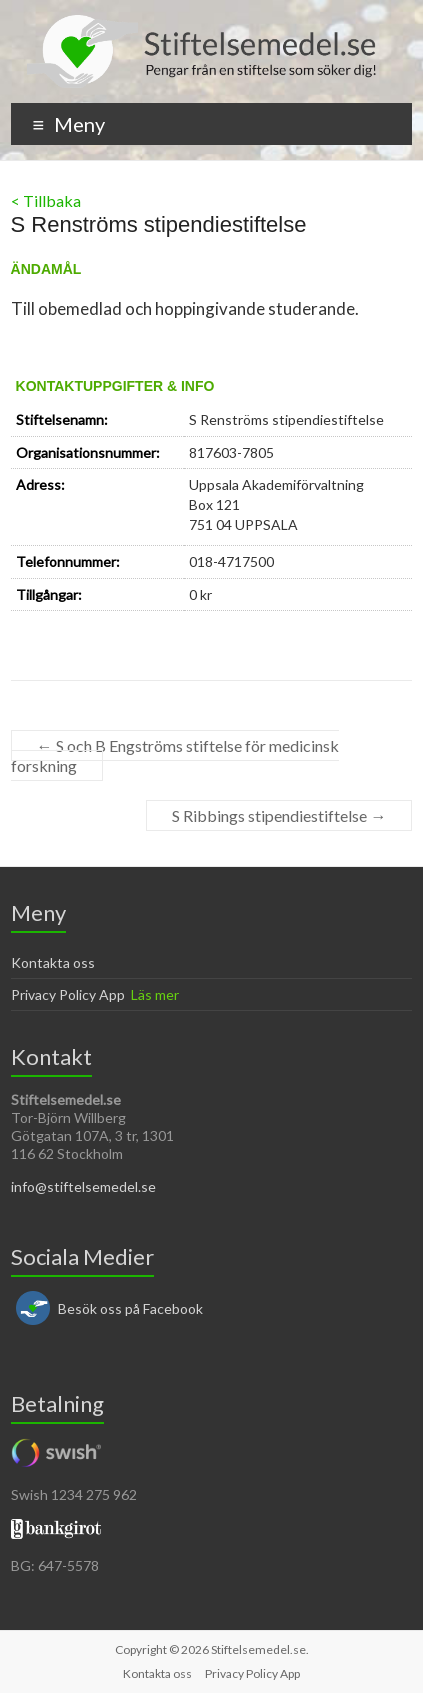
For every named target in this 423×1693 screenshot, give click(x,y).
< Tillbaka (46, 200)
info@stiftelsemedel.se (83, 1186)
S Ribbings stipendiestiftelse (279, 815)
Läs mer (155, 994)
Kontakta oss (53, 962)
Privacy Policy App (68, 994)
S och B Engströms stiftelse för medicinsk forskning (175, 755)
